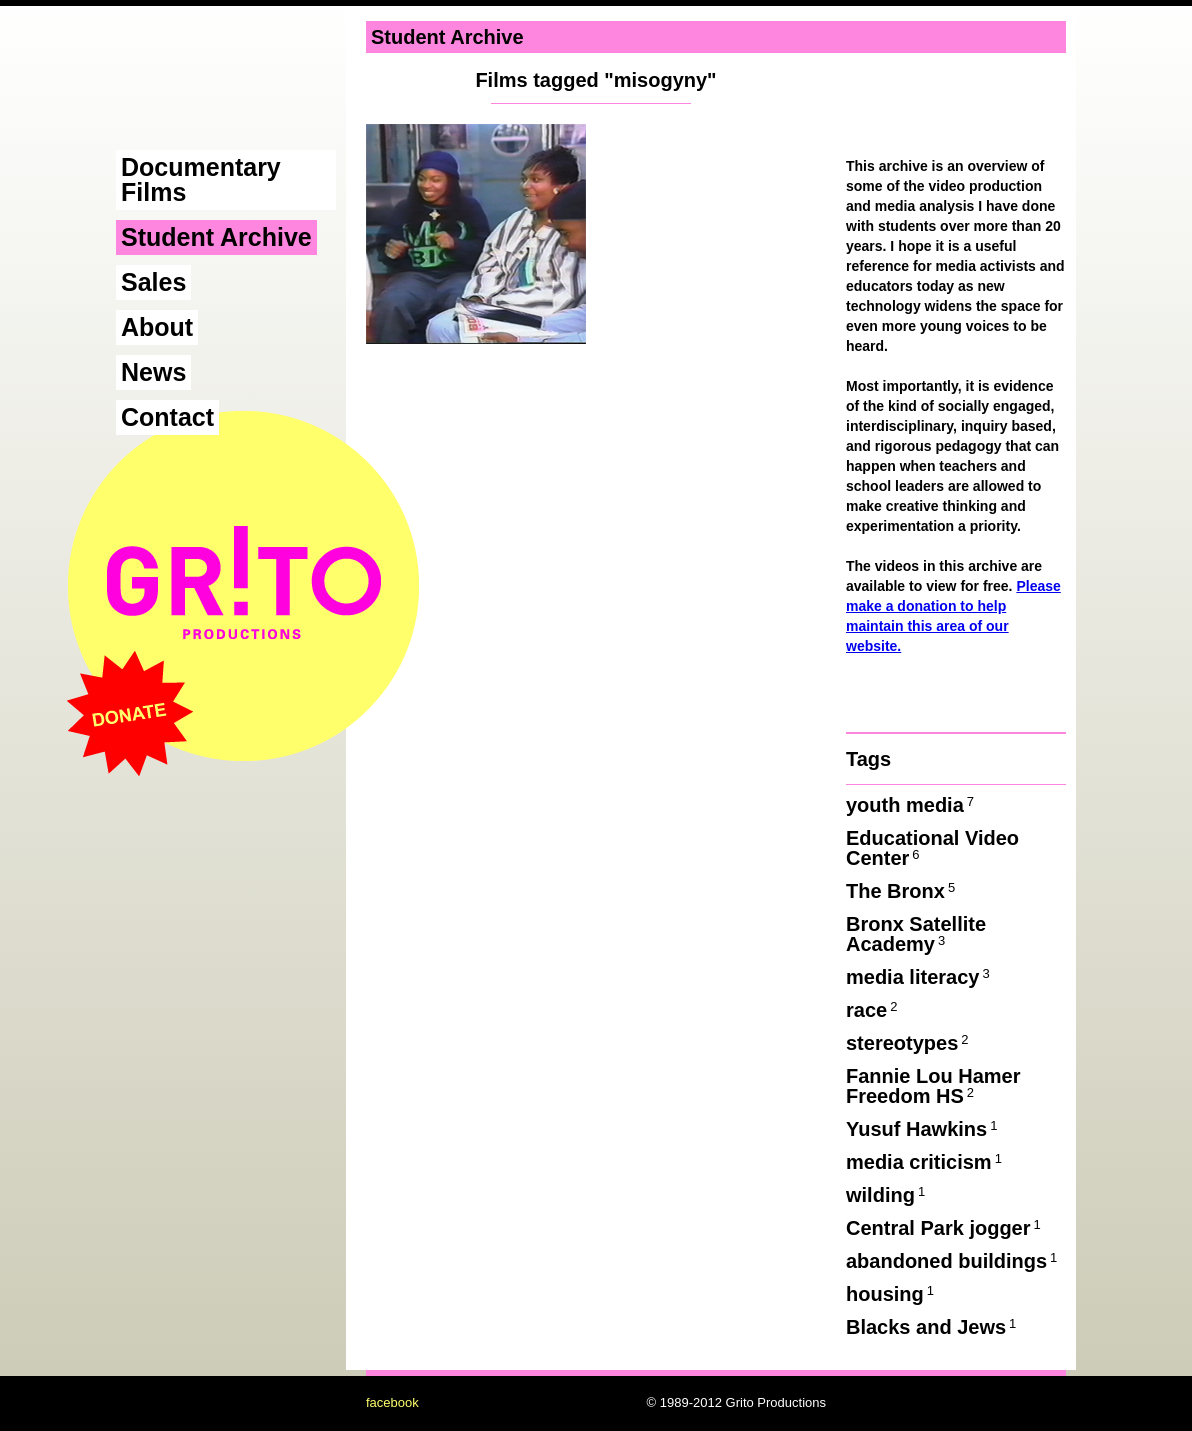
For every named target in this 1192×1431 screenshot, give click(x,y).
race (873, 1010)
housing (891, 1294)
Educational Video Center (932, 848)
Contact (167, 417)
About (157, 327)
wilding (887, 1195)
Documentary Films (201, 179)
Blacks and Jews (932, 1327)
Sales (153, 282)
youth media (911, 805)
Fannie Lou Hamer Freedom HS (933, 1086)
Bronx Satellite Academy (916, 934)
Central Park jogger (945, 1228)
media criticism (925, 1162)
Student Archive (216, 237)
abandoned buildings (953, 1261)
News (153, 372)
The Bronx (902, 891)
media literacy (919, 977)
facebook (392, 1402)
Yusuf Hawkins (923, 1129)
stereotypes (909, 1043)
